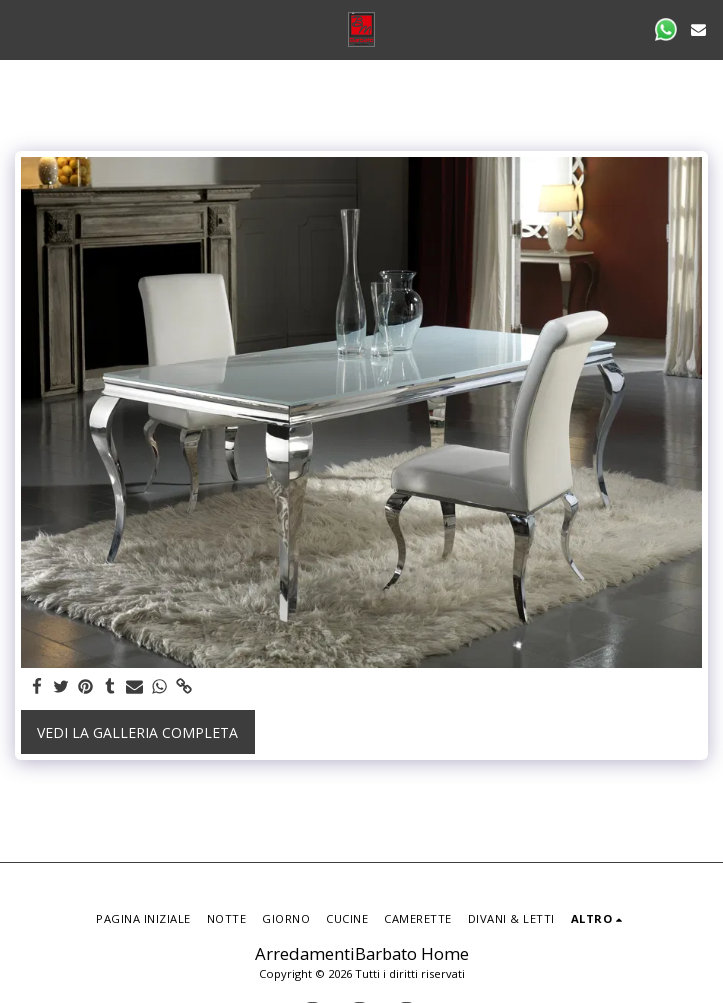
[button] (22, 28)
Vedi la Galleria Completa (137, 732)
